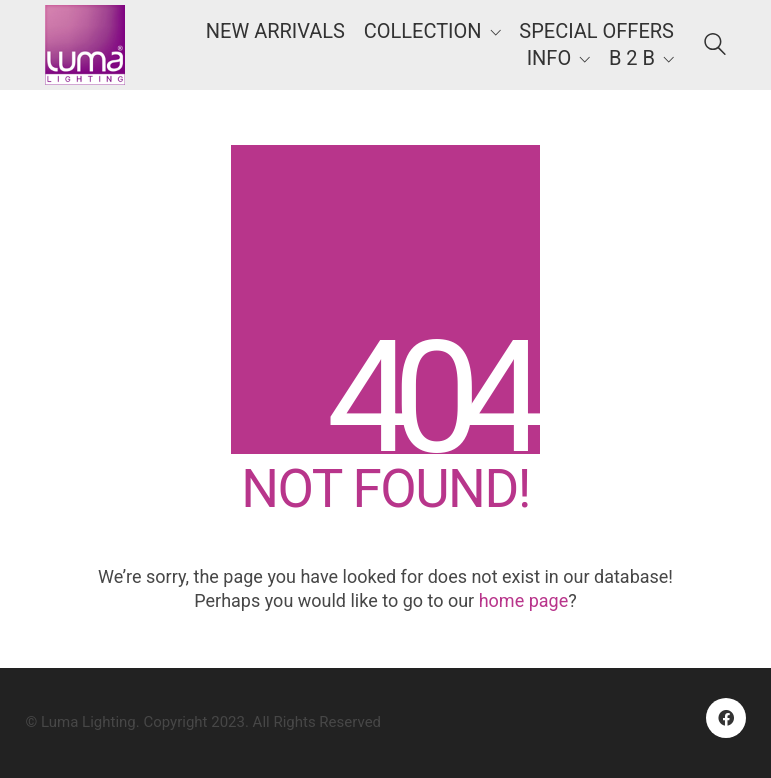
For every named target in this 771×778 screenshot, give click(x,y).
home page (524, 600)
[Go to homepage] (85, 45)
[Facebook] (726, 718)
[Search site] (715, 47)
